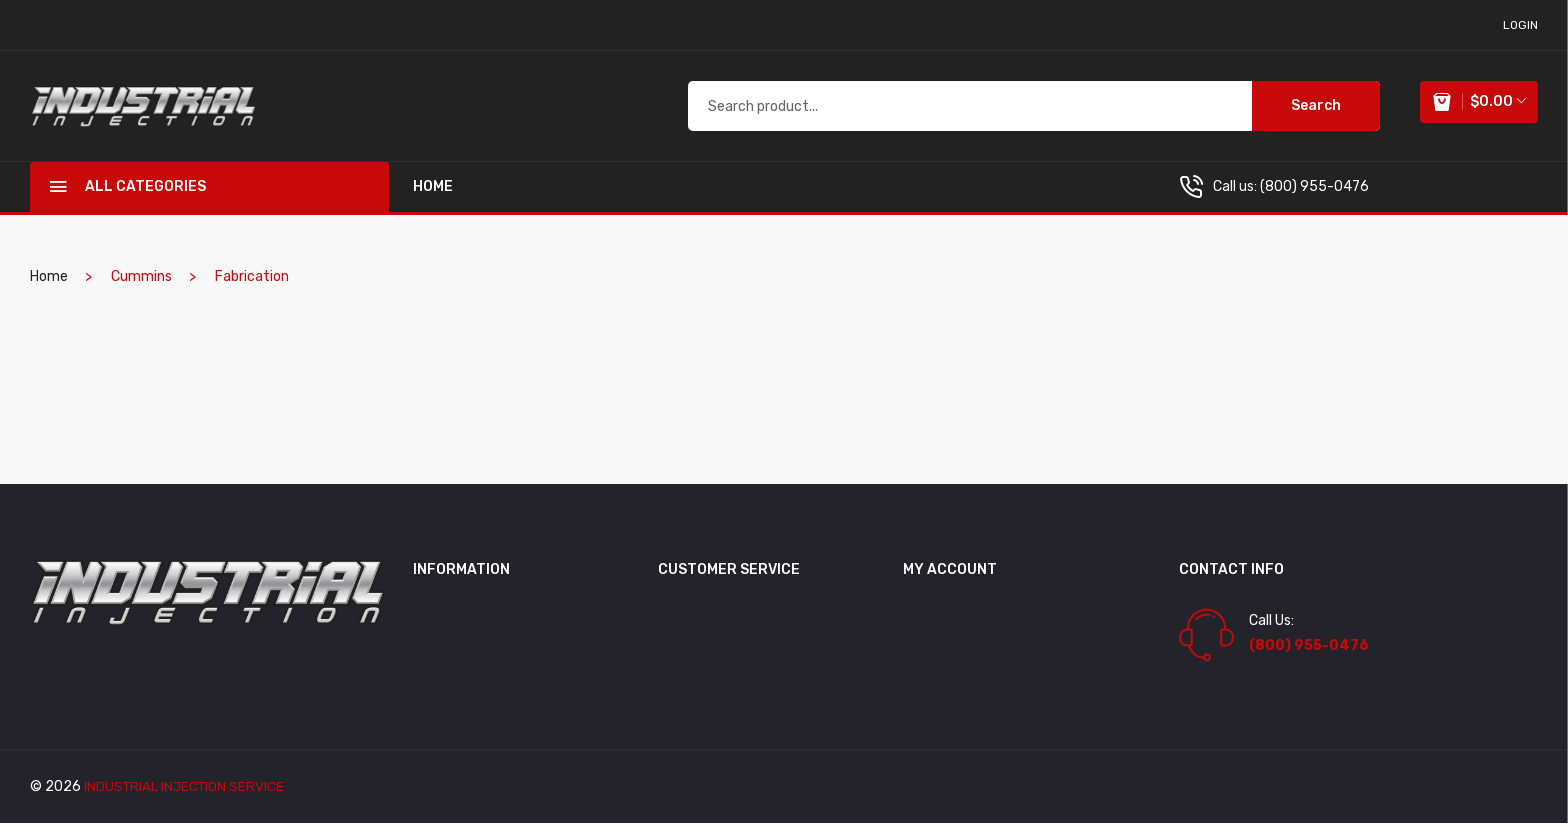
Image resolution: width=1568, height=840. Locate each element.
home (433, 203)
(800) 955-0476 (1314, 203)
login (1520, 25)
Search (1308, 113)
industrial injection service (186, 803)
